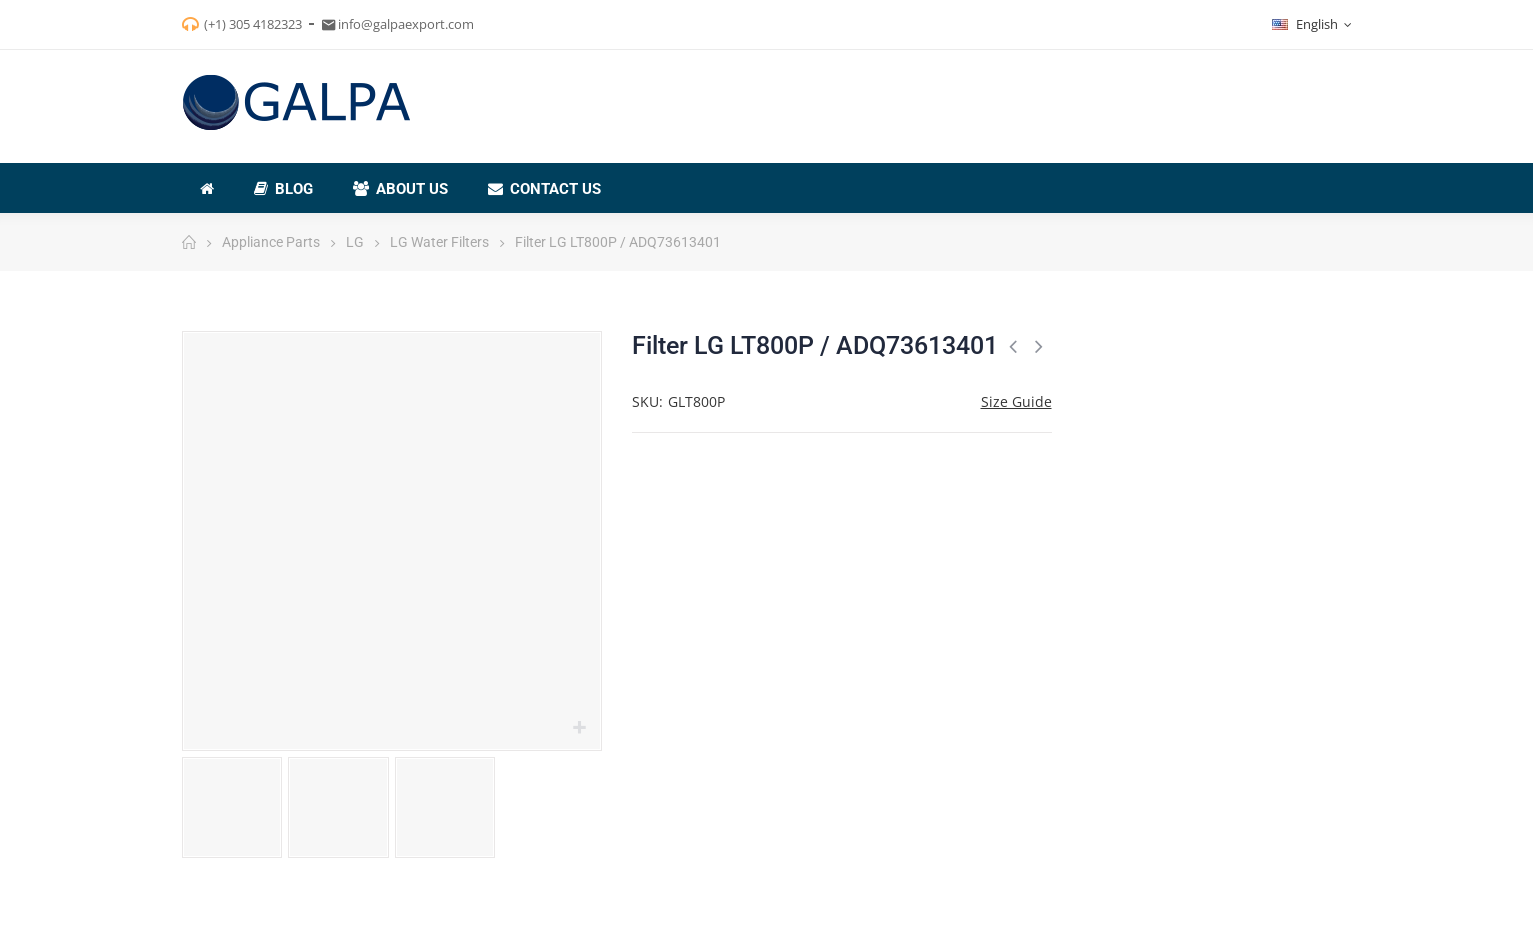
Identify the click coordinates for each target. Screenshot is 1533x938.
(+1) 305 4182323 (253, 24)
